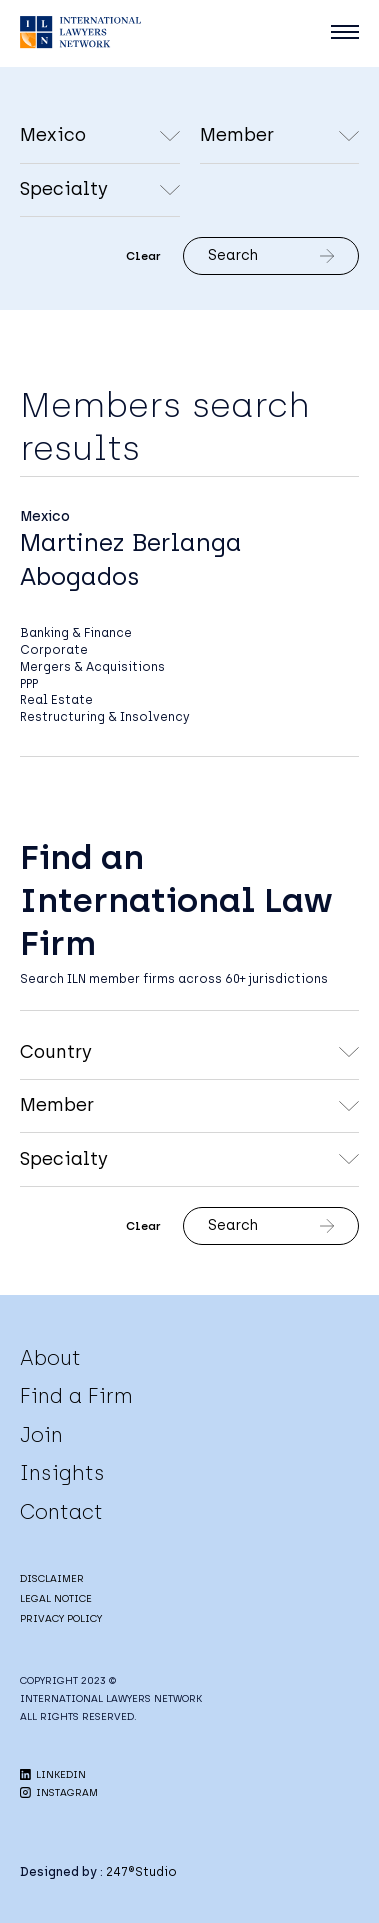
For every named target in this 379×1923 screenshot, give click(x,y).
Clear (143, 256)
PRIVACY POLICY (61, 1618)
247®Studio (141, 1872)
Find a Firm (76, 1396)
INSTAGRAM (59, 1792)
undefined (280, 137)
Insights (62, 1473)
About (50, 1358)
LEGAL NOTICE (56, 1598)
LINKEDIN (53, 1774)
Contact (61, 1512)
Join (41, 1435)
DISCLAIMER (52, 1578)
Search (271, 255)
